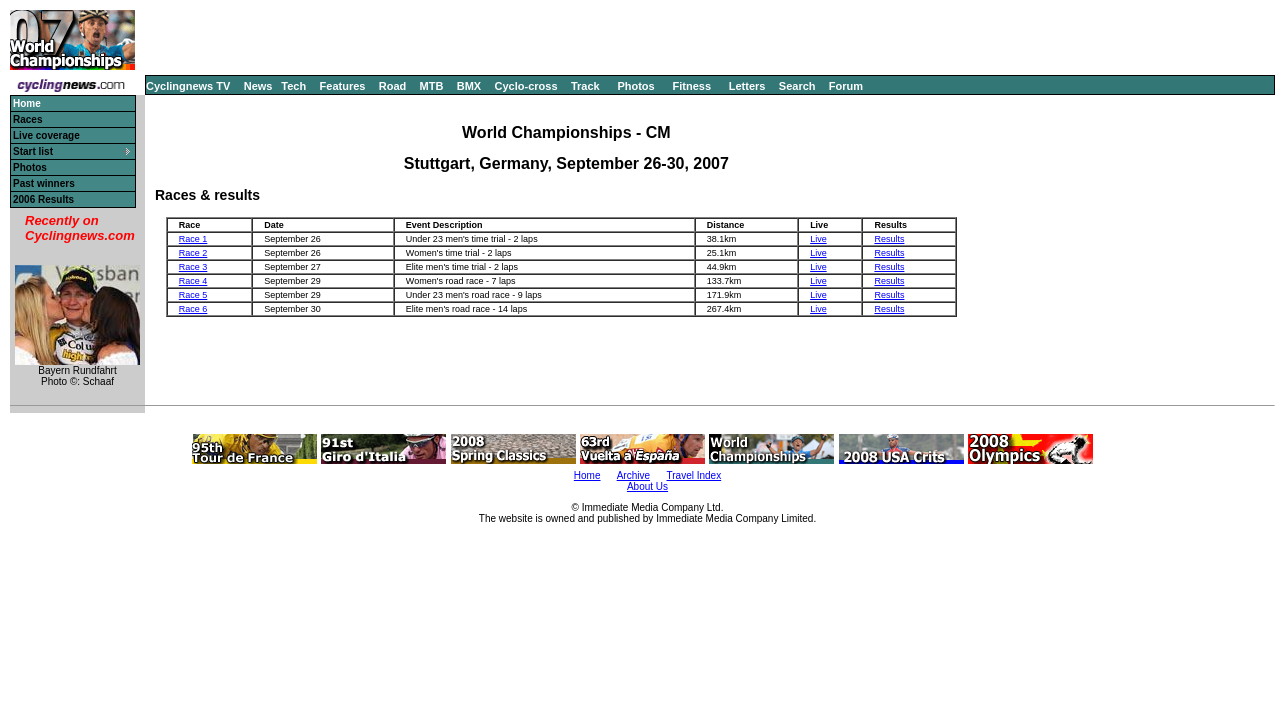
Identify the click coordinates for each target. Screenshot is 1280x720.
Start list (33, 151)
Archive (633, 475)
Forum (846, 86)
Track (585, 86)
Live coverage (46, 135)
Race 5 (193, 295)
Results (889, 239)
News (258, 86)
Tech (293, 86)
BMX (469, 86)
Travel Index (694, 475)
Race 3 (193, 267)
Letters (747, 86)
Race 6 (193, 309)
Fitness (691, 86)
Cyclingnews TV (188, 86)
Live (818, 239)
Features (343, 86)
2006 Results (43, 199)
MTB (432, 86)
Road (393, 86)
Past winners (44, 183)
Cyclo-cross (526, 86)
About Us (647, 486)
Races (27, 119)
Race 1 (193, 239)
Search (797, 86)
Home (587, 475)
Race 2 (193, 253)
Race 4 (193, 281)
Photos (635, 86)
